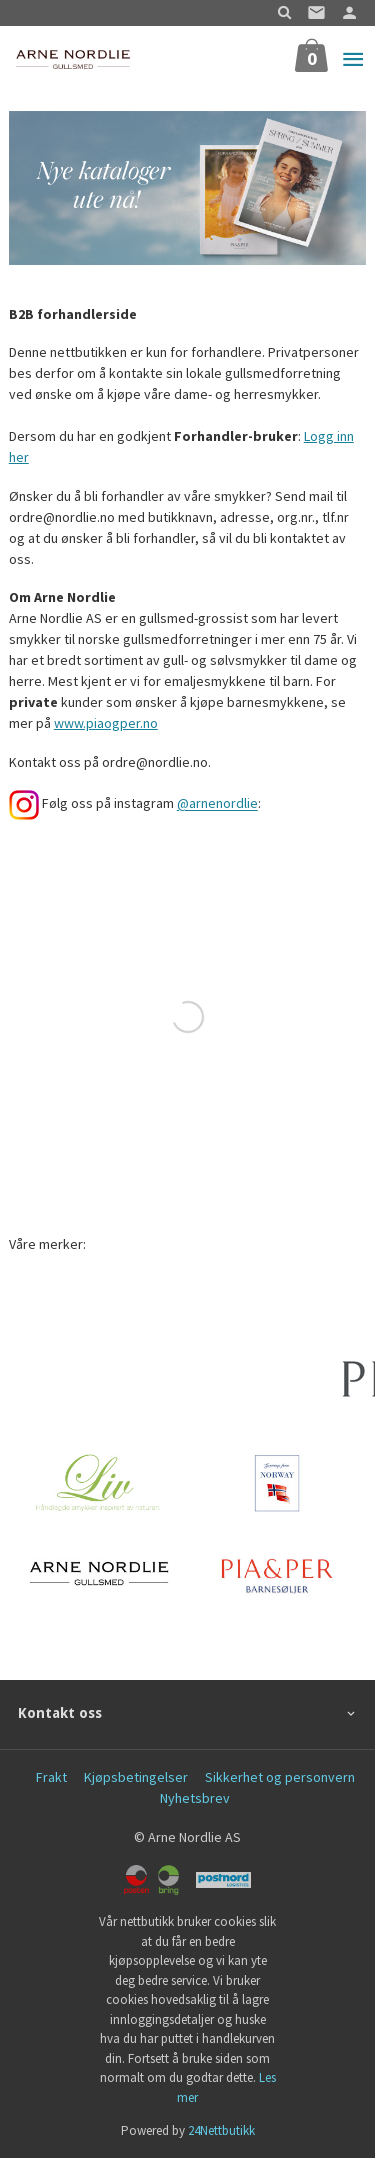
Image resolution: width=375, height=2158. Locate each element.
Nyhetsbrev (195, 1798)
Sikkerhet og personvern (280, 1777)
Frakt (51, 1777)
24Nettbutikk (221, 2130)
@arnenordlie (217, 804)
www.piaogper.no (106, 723)
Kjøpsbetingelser (136, 1777)
